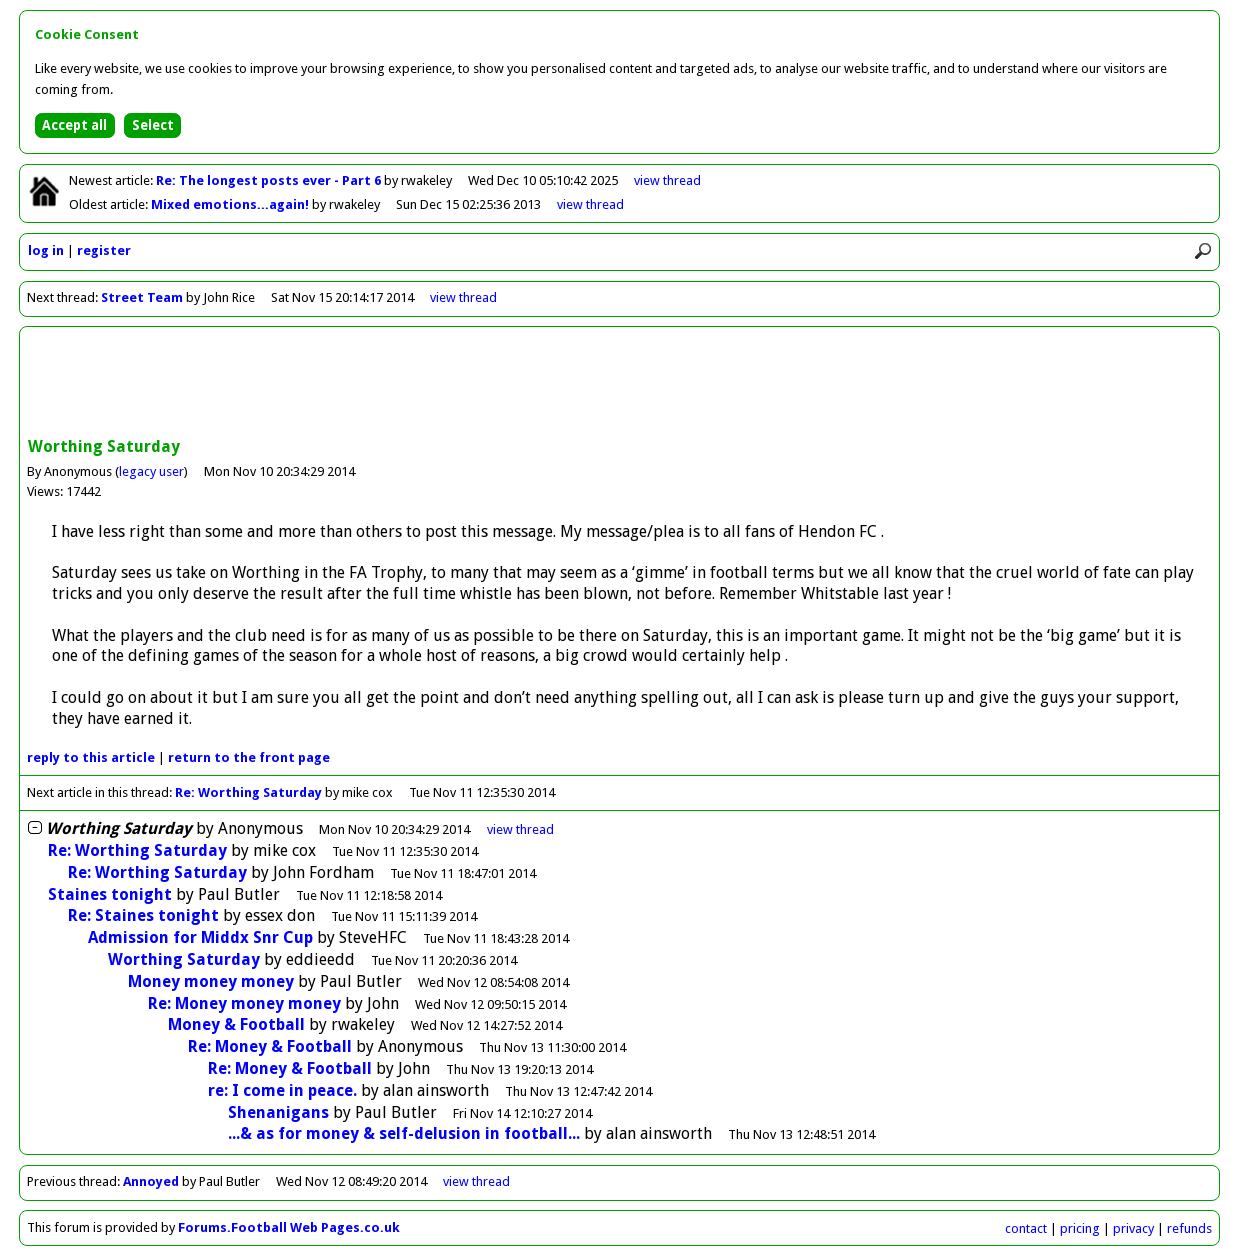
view (667, 180)
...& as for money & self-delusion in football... (404, 1133)
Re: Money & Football (270, 1046)
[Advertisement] (620, 384)
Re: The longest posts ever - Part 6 (270, 180)
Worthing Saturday (184, 959)
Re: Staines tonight (143, 915)
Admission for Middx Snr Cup (200, 937)
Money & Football (236, 1024)
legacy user (151, 471)
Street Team (142, 297)
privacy (1133, 1228)
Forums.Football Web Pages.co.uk (289, 1227)
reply (91, 757)
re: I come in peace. (282, 1090)
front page (249, 757)
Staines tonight (110, 894)
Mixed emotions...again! (231, 204)
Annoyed (151, 1181)
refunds (1189, 1228)
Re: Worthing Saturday (248, 792)
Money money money (211, 981)
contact (1026, 1228)
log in (46, 250)
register (104, 250)
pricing (1080, 1228)
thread (520, 829)
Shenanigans (278, 1112)
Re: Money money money (244, 1003)
